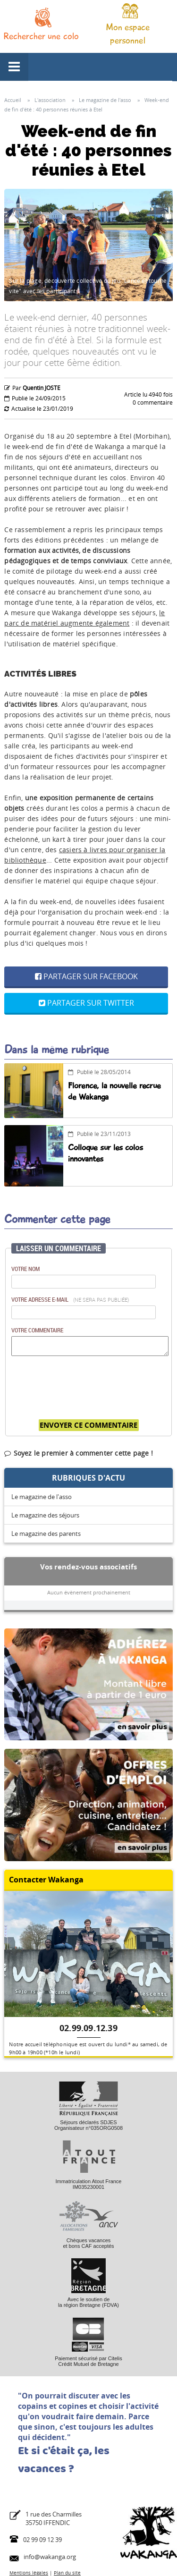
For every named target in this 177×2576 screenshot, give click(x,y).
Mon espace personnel (128, 33)
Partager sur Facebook (86, 976)
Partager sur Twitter (86, 1003)
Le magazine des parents (46, 1533)
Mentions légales (28, 2572)
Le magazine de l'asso (41, 1496)
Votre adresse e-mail (70, 1299)
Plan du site (67, 2572)
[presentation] (83, 1382)
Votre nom (25, 1268)
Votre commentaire (37, 1330)
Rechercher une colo (41, 36)
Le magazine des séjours (45, 1515)
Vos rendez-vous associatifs (88, 1566)
